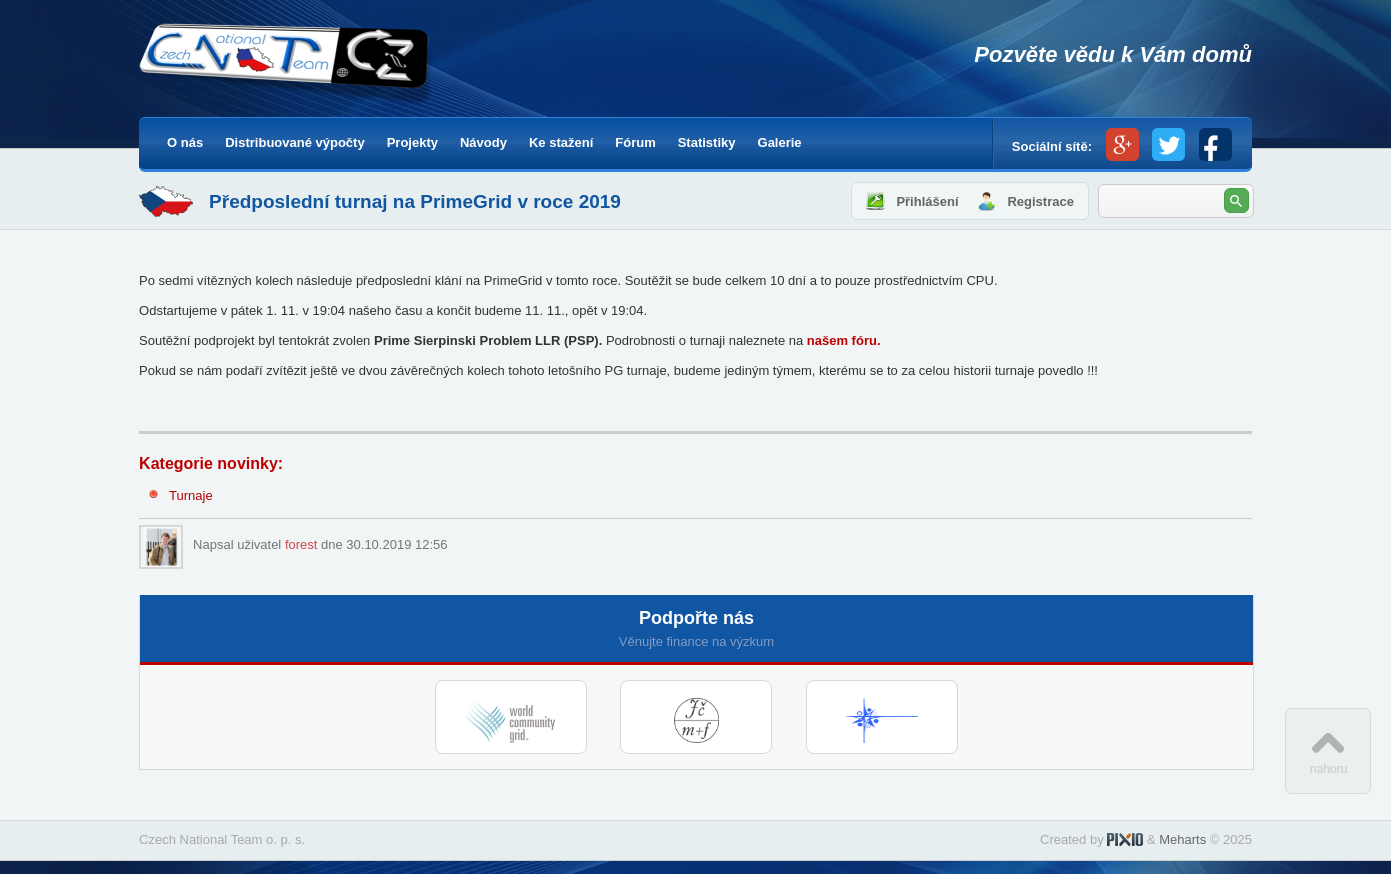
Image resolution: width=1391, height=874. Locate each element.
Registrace (1040, 201)
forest (301, 544)
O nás (185, 142)
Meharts (1182, 839)
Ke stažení (561, 142)
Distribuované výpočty (294, 142)
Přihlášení (927, 201)
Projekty (412, 142)
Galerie (780, 142)
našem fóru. (844, 340)
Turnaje (191, 495)
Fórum (635, 142)
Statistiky (707, 142)
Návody (483, 142)
